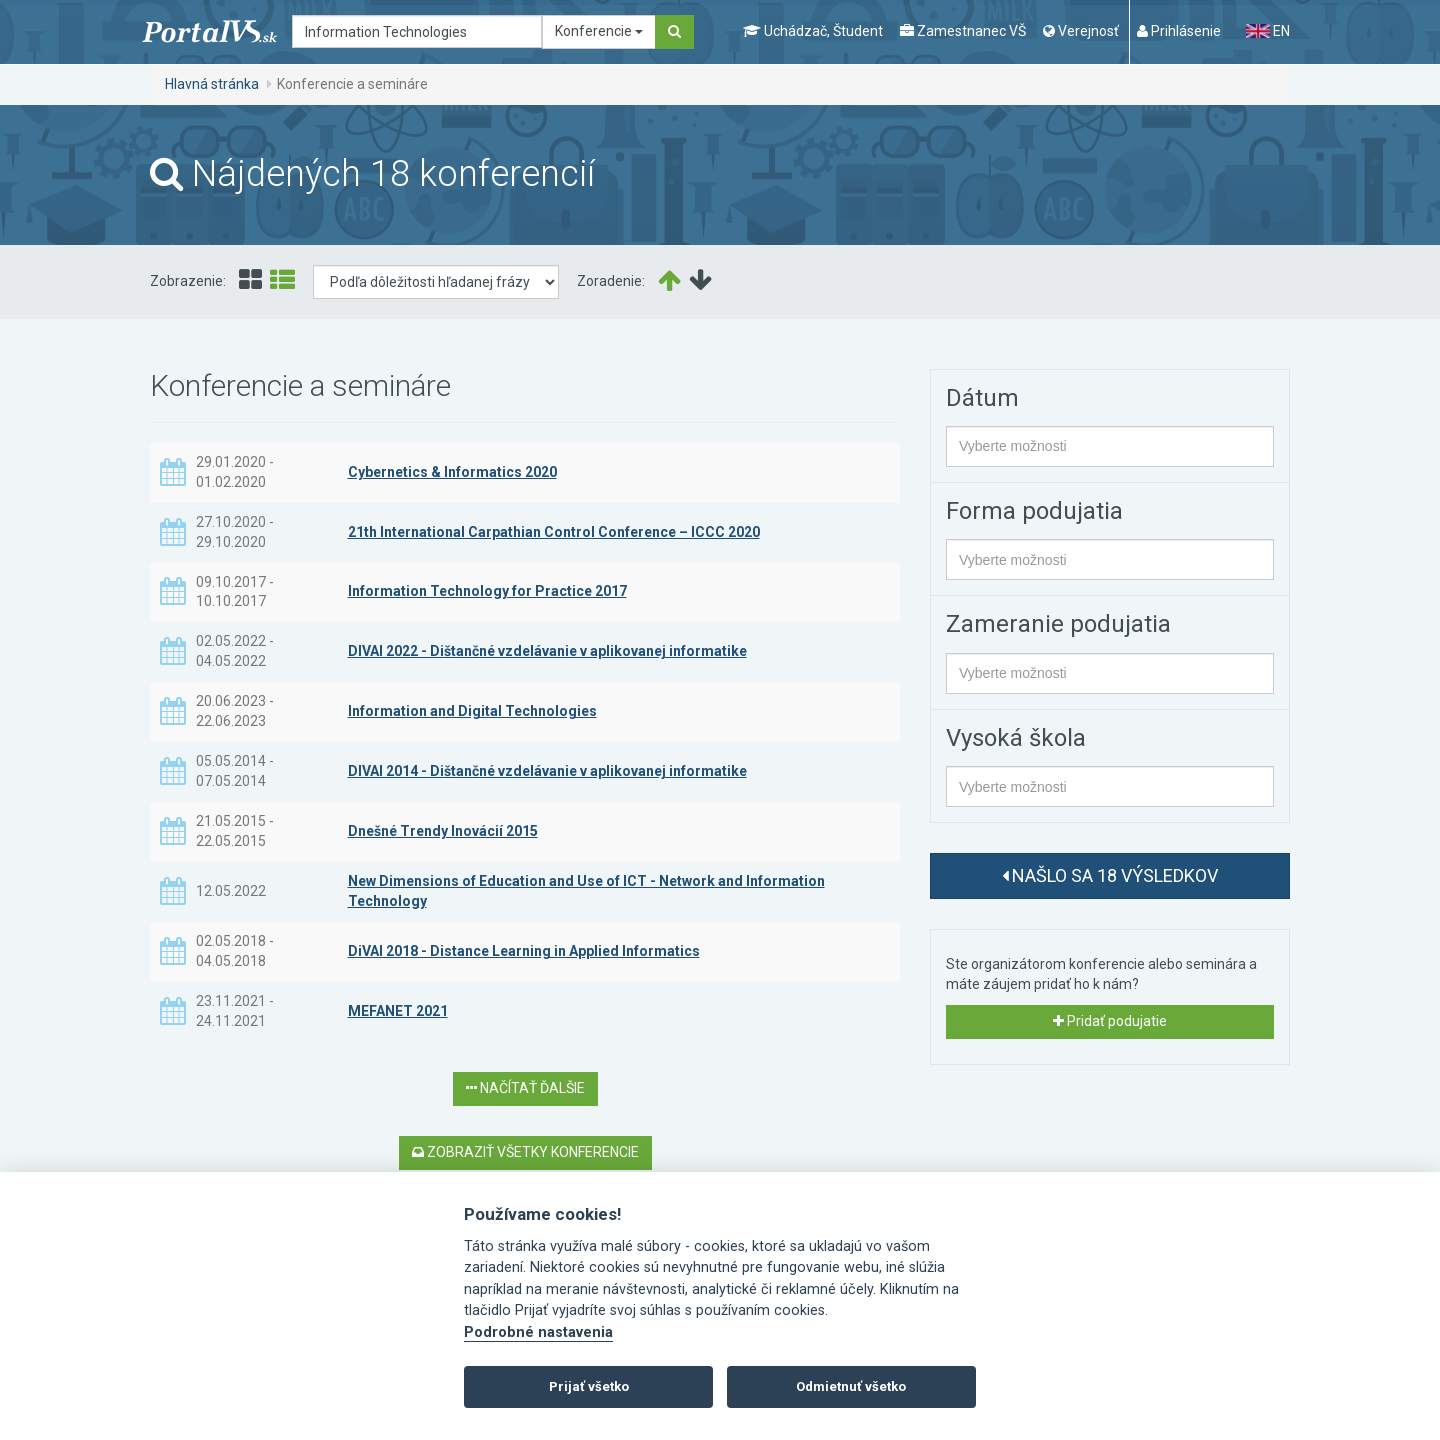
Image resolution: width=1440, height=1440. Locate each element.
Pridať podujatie (1110, 1021)
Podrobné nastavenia (538, 1332)
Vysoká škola (1016, 738)
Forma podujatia (1034, 511)
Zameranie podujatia (1058, 624)
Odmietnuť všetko (851, 1386)
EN (1268, 31)
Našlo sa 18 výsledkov (1110, 875)
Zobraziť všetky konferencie (525, 1152)
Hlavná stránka (212, 84)
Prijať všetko (589, 1386)
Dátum (982, 398)
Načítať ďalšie (525, 1088)
